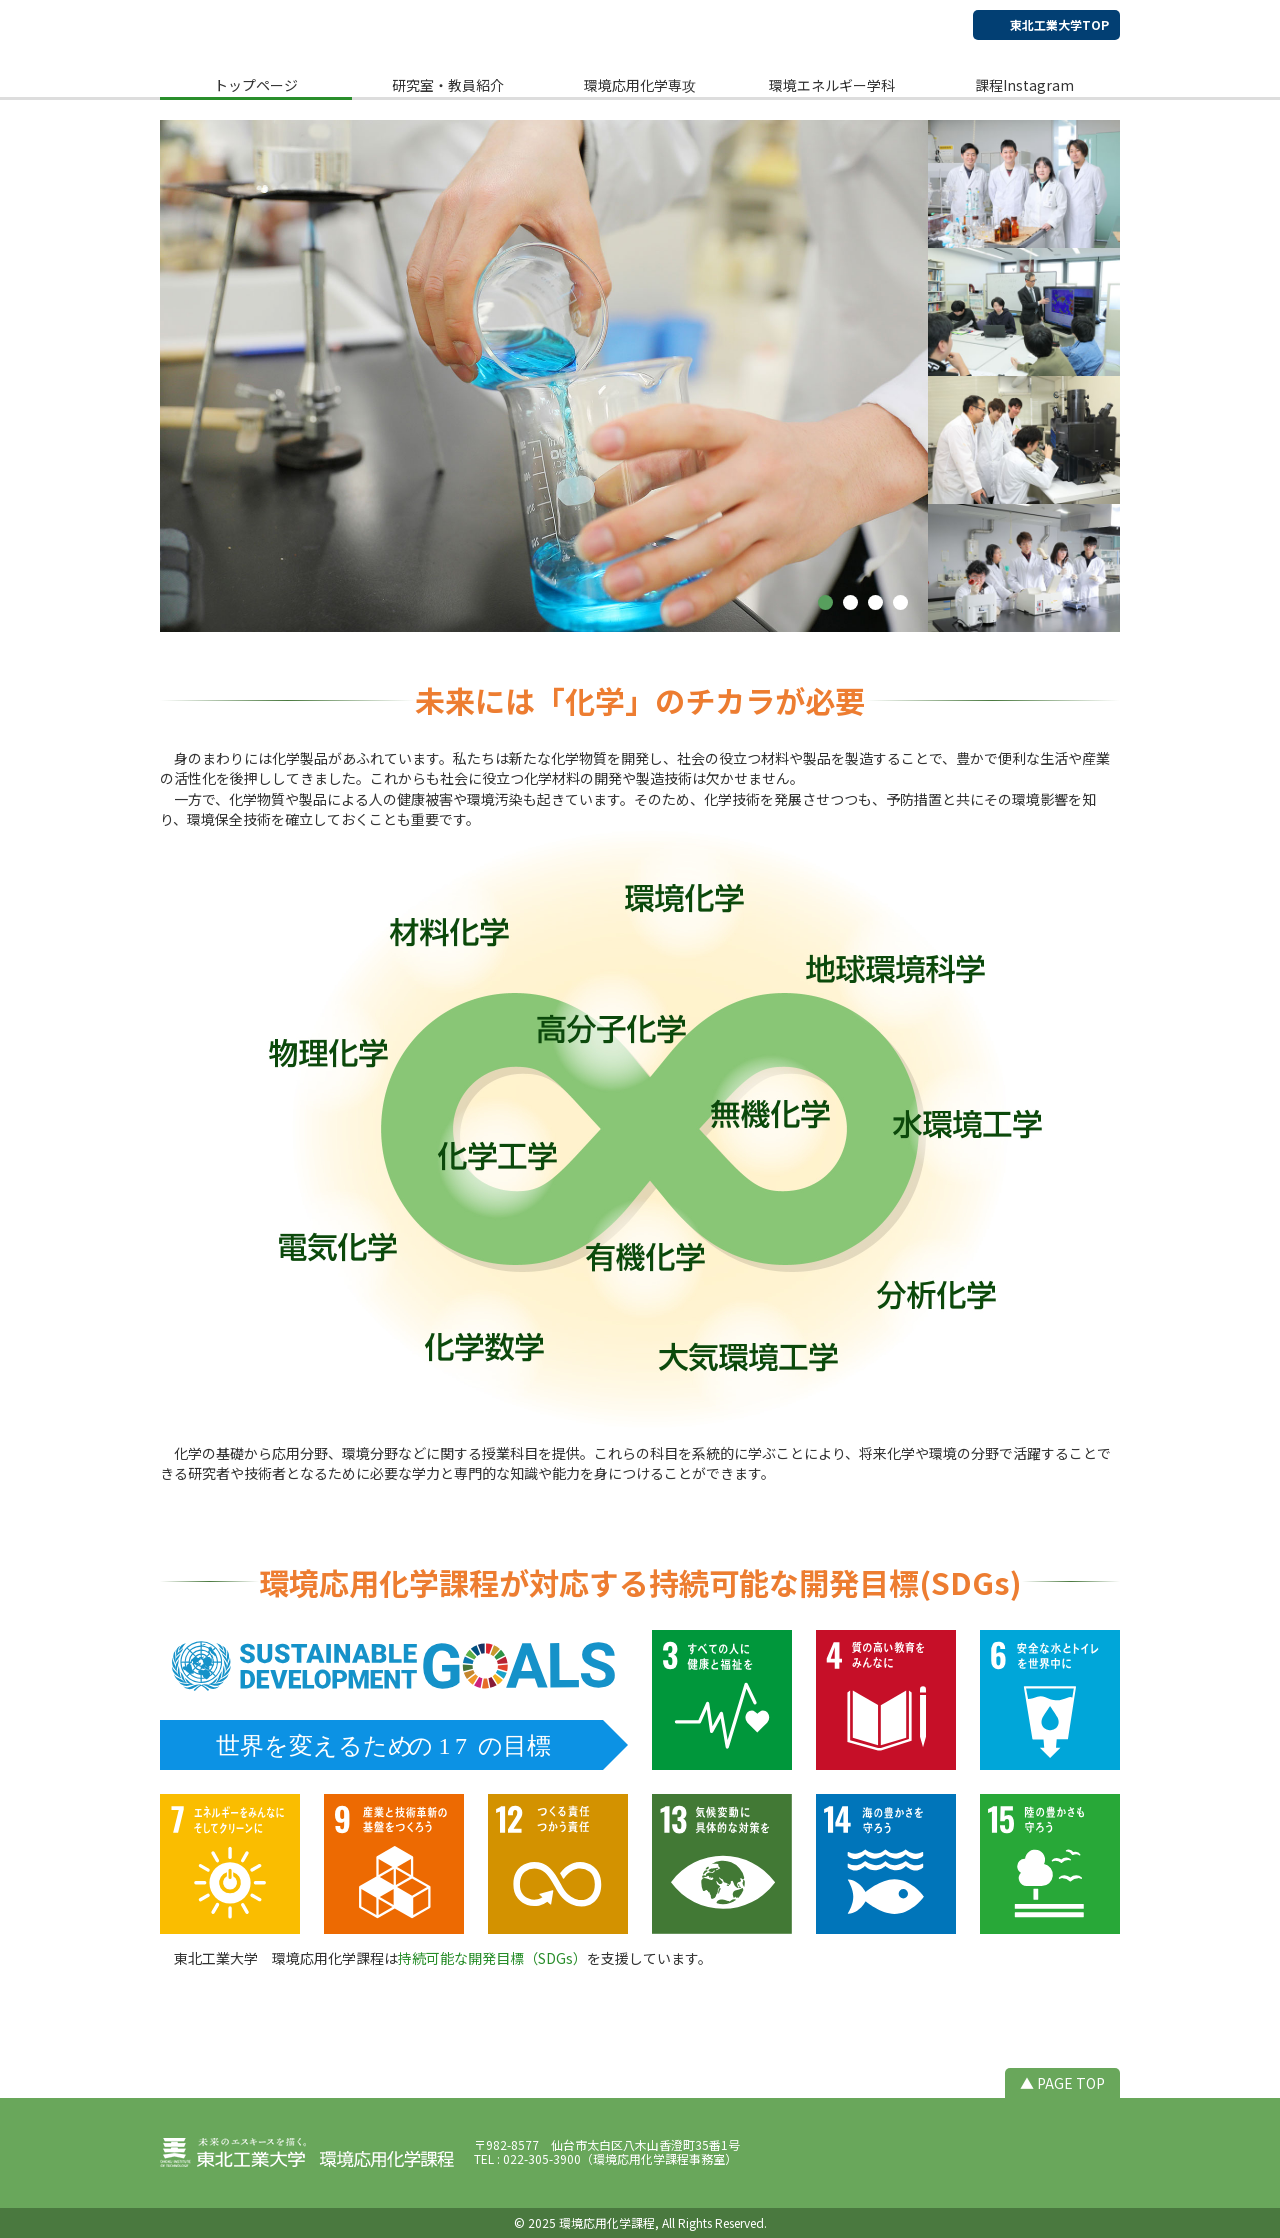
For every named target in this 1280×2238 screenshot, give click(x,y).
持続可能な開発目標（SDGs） (492, 1958)
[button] (825, 602)
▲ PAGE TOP (1062, 2083)
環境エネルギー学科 (832, 85)
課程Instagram (1024, 85)
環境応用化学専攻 (640, 85)
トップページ (256, 85)
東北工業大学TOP (1059, 24)
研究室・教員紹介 (448, 85)
